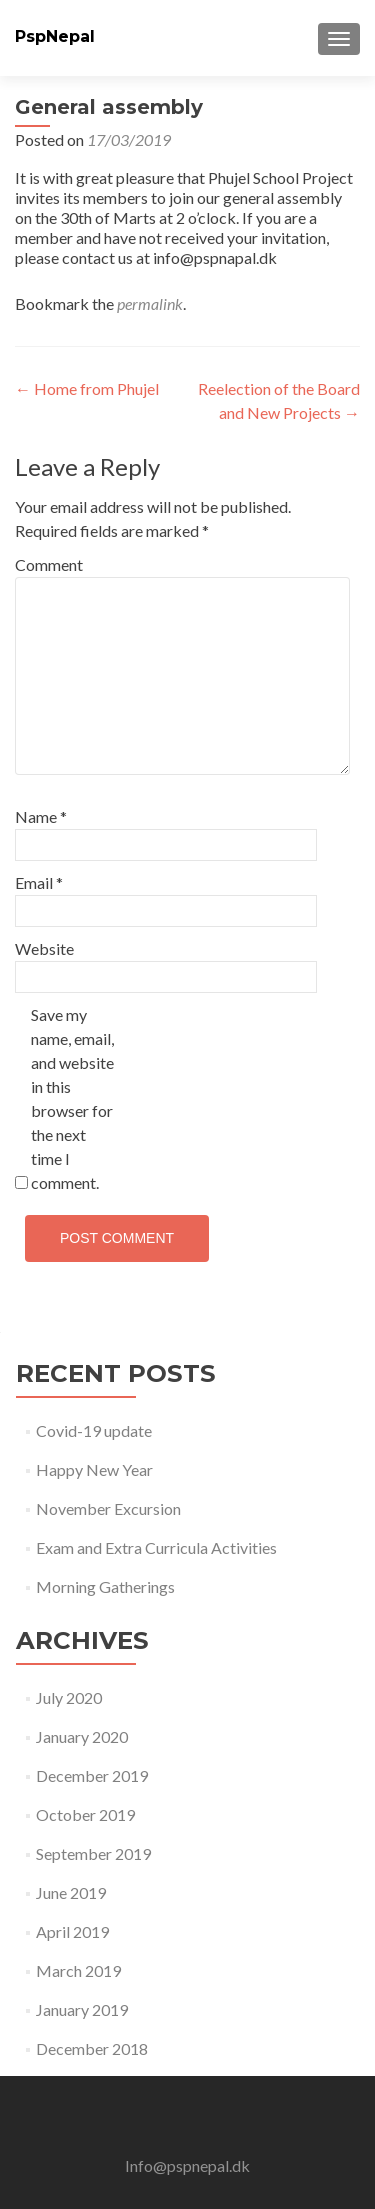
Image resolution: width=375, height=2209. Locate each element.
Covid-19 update (94, 1430)
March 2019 (78, 1970)
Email (39, 882)
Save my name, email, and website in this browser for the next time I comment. (72, 1098)
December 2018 (92, 2048)
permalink (150, 303)
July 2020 (69, 1697)
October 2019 (85, 1814)
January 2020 (82, 1736)
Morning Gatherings (105, 1586)
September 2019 (93, 1853)
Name (41, 816)
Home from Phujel (87, 388)
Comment (49, 564)
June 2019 (71, 1892)
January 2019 (82, 2009)
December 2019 (92, 1775)
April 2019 (72, 1931)
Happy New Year (94, 1469)
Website (44, 948)
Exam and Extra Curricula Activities (156, 1547)
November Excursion (108, 1508)
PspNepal (55, 36)
